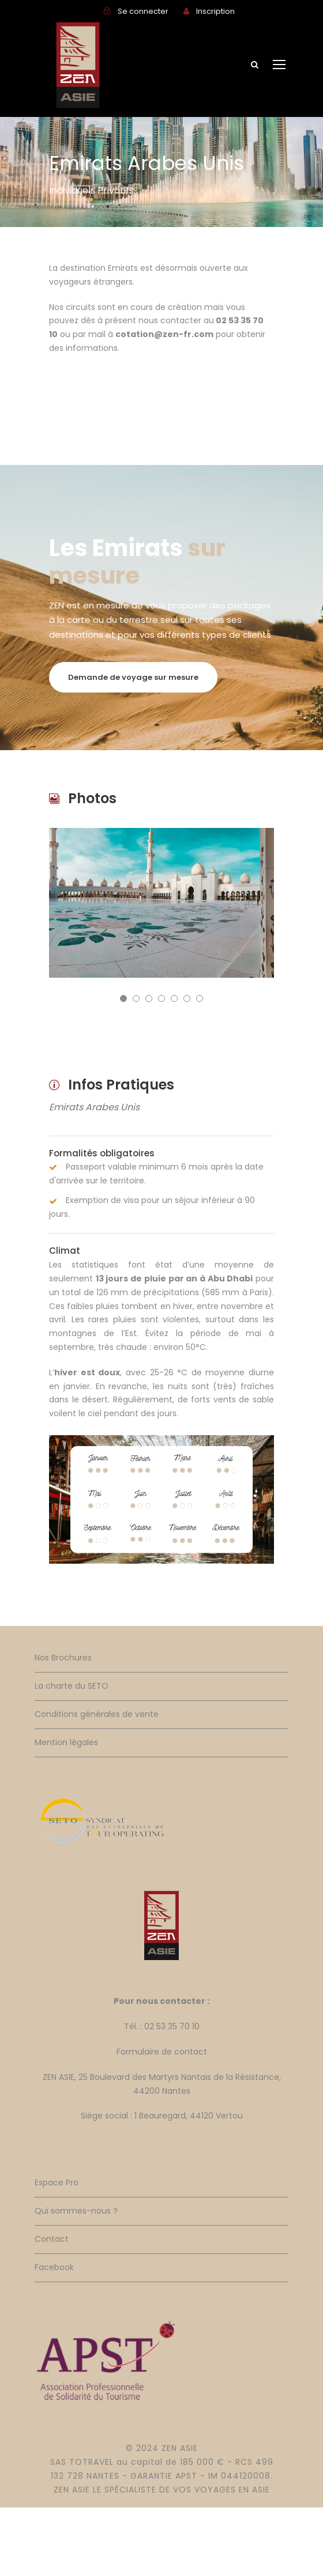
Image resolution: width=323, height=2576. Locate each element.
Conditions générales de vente (97, 1714)
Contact (52, 2239)
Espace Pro (56, 2182)
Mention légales (66, 1742)
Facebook (54, 2267)
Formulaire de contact (162, 2051)
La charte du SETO (71, 1686)
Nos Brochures (63, 1657)
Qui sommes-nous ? (76, 2210)
